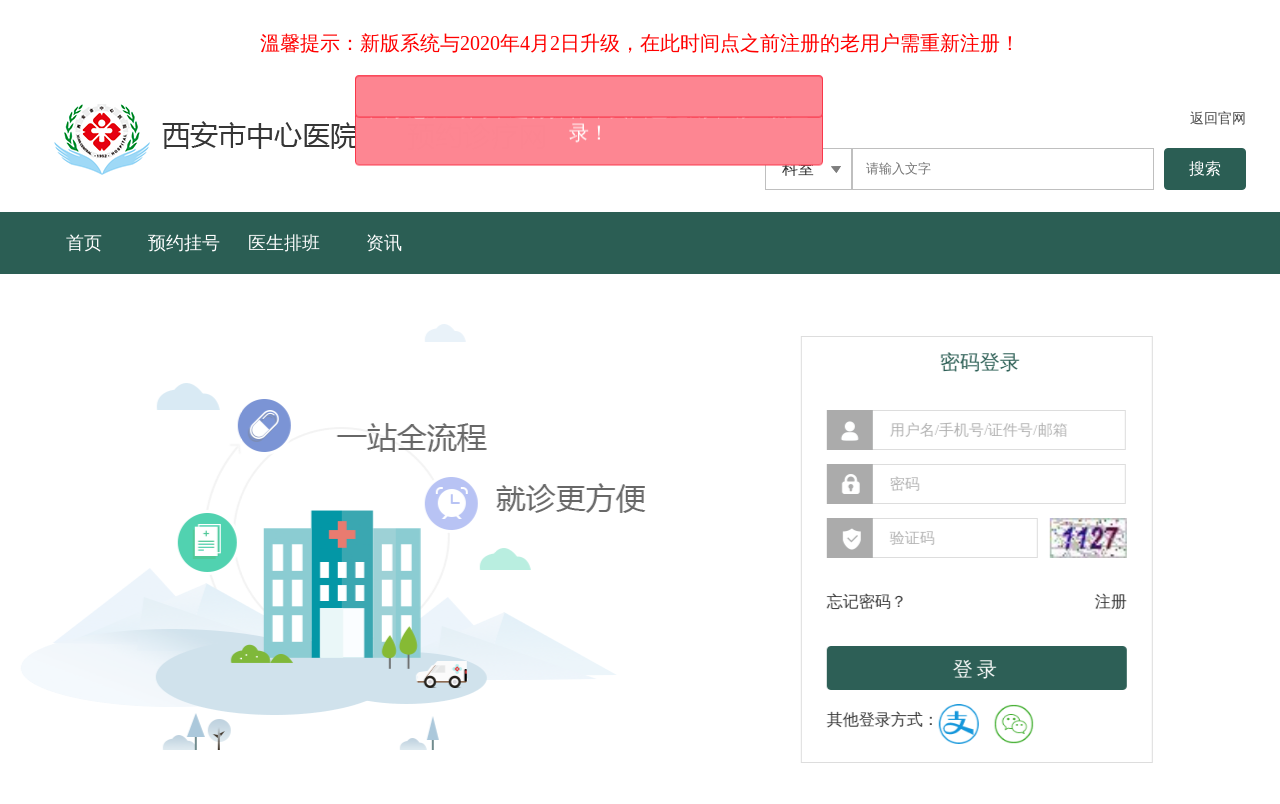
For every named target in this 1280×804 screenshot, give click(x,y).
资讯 (384, 243)
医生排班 (284, 243)
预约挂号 (184, 243)
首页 (84, 243)
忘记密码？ (843, 601)
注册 (1087, 601)
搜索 (1205, 168)
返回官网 (1218, 118)
